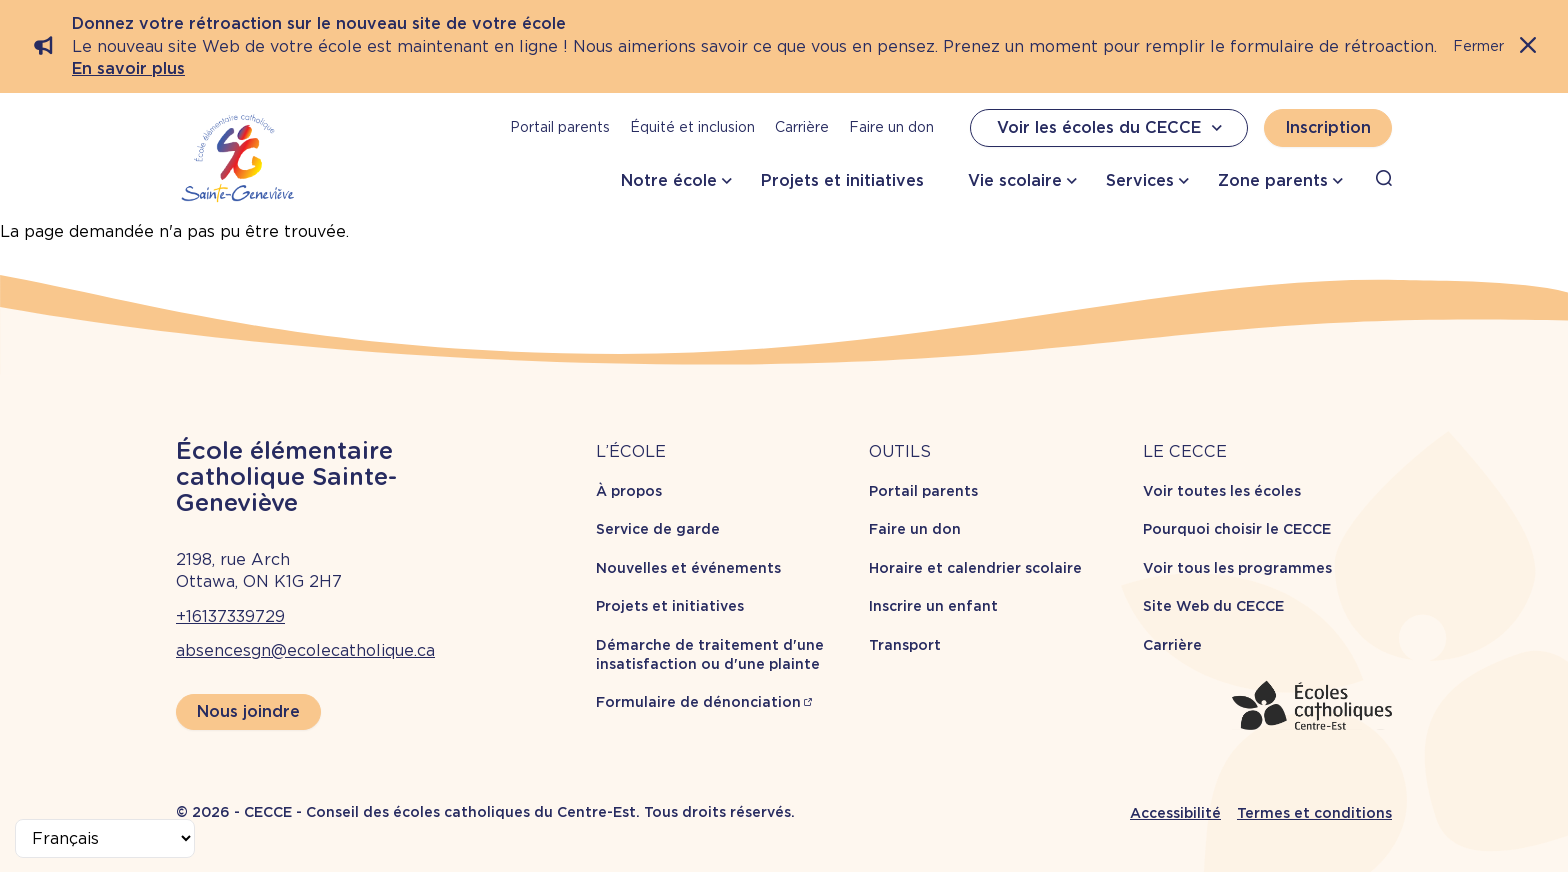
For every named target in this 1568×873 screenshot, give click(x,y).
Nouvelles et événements (688, 568)
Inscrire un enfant (933, 606)
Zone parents (1273, 180)
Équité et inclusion (692, 127)
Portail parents (560, 127)
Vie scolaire (1015, 180)
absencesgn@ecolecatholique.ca (305, 650)
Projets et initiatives (842, 180)
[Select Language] (105, 838)
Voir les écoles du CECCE (1112, 128)
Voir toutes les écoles (1222, 491)
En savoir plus (128, 68)
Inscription (1328, 127)
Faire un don (891, 127)
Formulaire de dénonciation (698, 702)
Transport (905, 645)
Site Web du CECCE (1213, 606)
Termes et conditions (1314, 813)
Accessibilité (1175, 813)
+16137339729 (230, 616)
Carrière (802, 127)
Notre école (669, 180)
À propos (629, 491)
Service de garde (658, 529)
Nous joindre (248, 711)
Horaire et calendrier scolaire (975, 568)
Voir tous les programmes (1237, 568)
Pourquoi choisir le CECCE (1237, 529)
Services (1140, 180)
